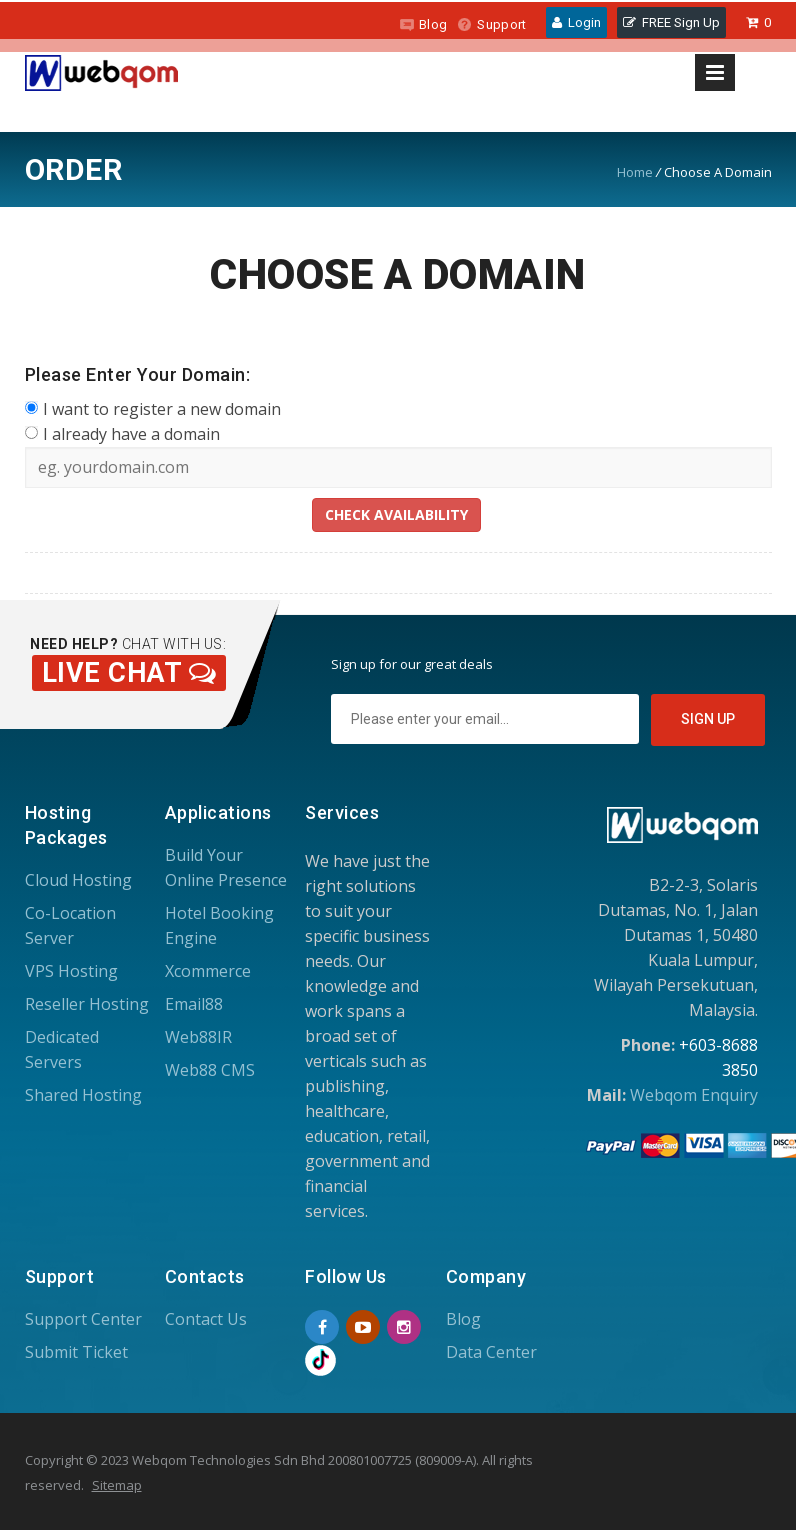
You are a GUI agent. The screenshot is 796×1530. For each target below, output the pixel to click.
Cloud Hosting (78, 880)
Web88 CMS (210, 1070)
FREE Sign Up (671, 22)
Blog (423, 24)
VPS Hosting (71, 971)
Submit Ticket (76, 1352)
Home (635, 172)
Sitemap (117, 1485)
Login (576, 22)
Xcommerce (208, 971)
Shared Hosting (83, 1095)
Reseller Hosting (87, 1004)
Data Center (491, 1352)
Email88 (194, 1004)
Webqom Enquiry (694, 1095)
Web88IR (198, 1037)
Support (491, 24)
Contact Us (206, 1319)
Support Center (83, 1319)
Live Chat (129, 673)
